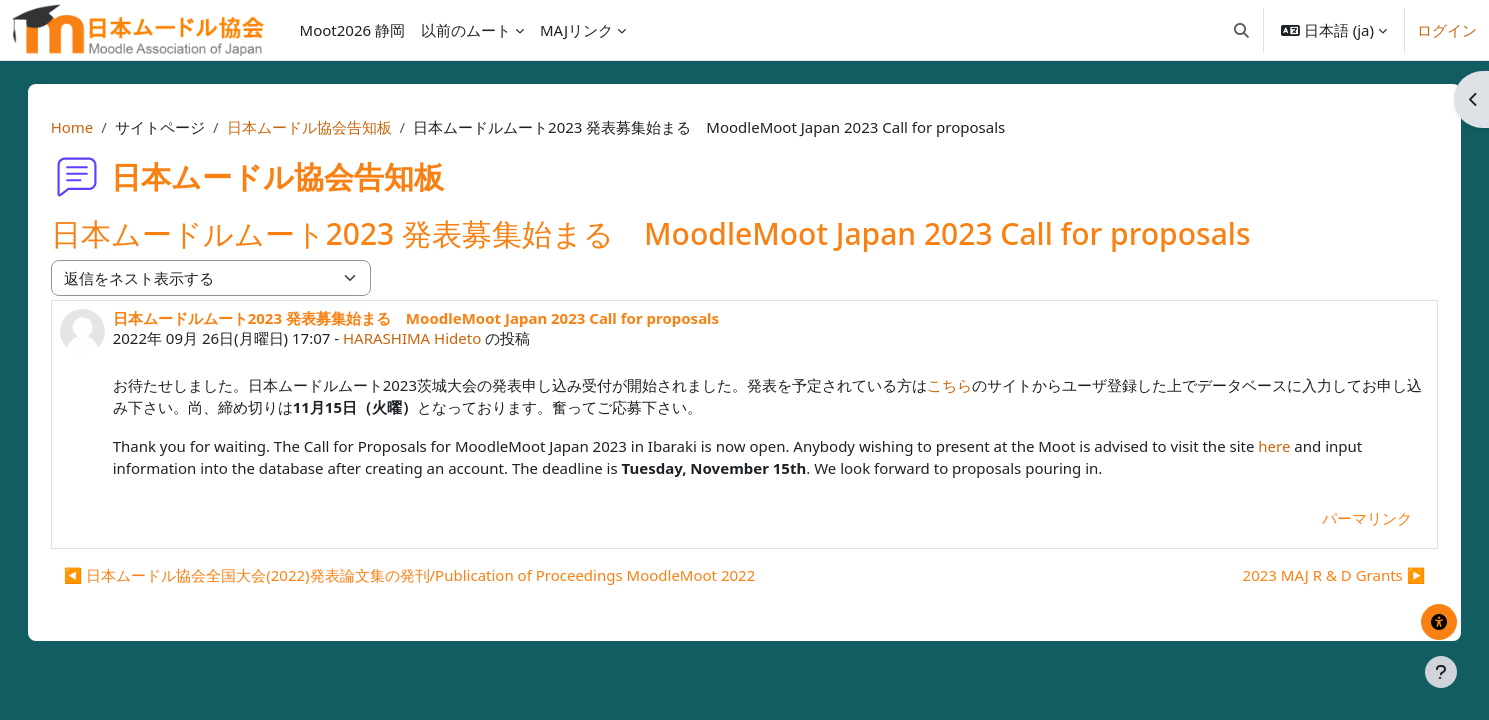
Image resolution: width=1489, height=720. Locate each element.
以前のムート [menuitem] (466, 30)
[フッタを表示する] (1441, 672)
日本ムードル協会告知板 (329, 127)
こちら (969, 385)
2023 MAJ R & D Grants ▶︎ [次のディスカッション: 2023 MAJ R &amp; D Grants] (1313, 575)
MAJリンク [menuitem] (576, 30)
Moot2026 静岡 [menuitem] (352, 30)
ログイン (1447, 30)
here (1295, 446)
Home (92, 127)
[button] (1241, 30)
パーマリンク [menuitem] (1347, 518)
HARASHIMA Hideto (432, 338)
